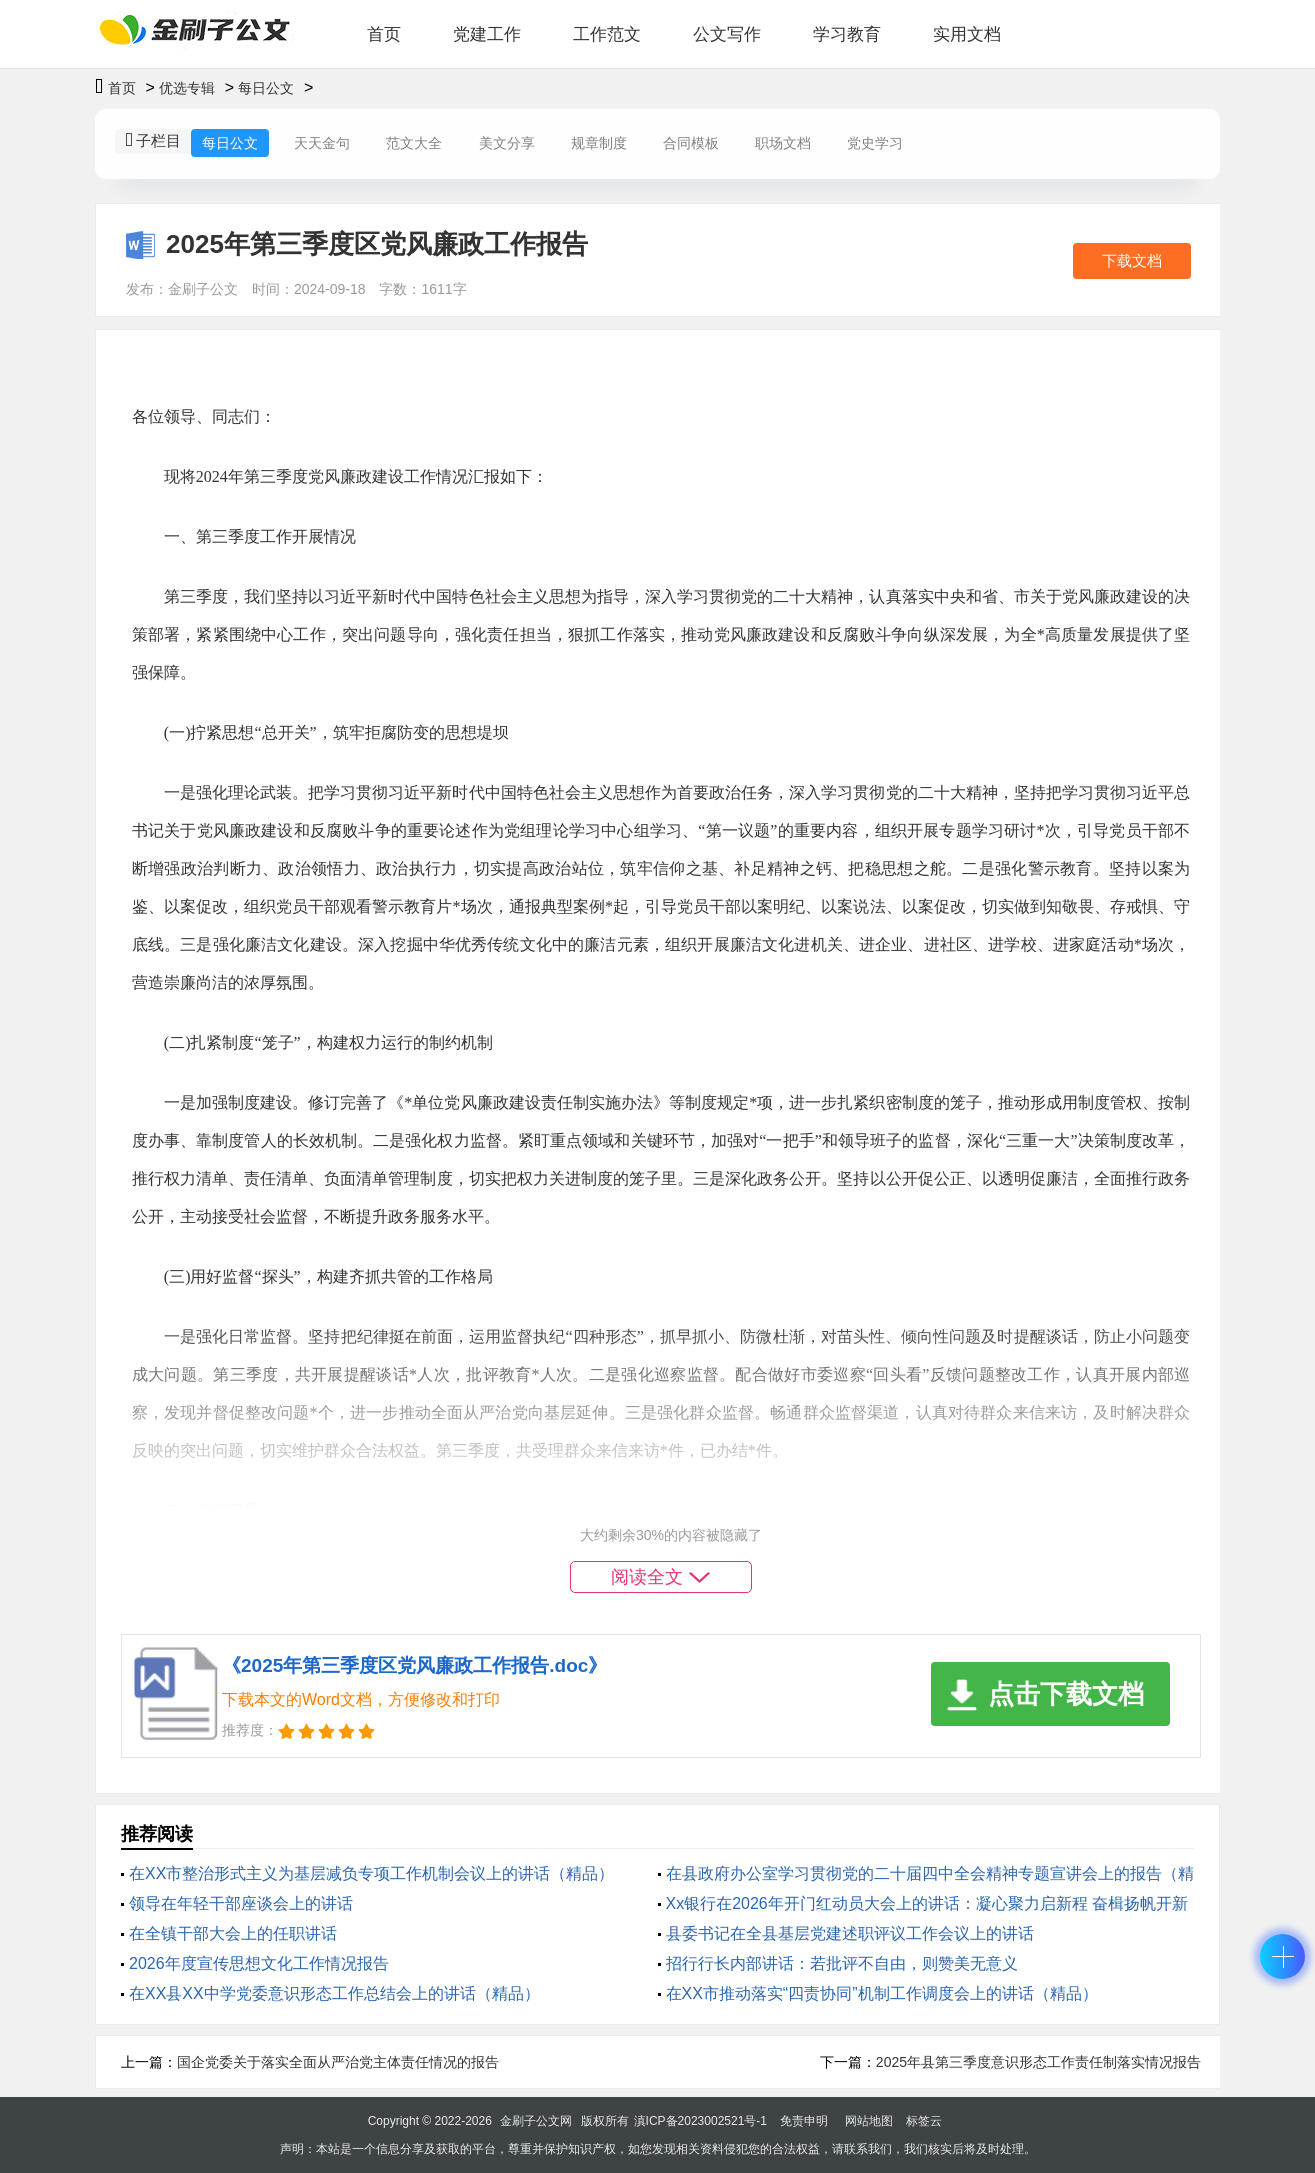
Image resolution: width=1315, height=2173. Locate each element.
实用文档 (967, 34)
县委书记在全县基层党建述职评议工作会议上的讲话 (850, 1933)
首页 (384, 34)
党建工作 (487, 34)
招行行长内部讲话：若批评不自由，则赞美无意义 (842, 1963)
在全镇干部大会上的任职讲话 (233, 1933)
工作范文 (607, 34)
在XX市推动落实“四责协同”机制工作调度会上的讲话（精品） (882, 1993)
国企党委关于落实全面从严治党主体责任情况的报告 (338, 2062)
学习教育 (847, 34)
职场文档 (783, 143)
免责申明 (804, 2121)
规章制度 (599, 143)
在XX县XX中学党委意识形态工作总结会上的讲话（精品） (334, 1993)
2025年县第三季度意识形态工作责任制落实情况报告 (1038, 2062)
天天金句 (322, 143)
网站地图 (869, 2121)
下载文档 (1132, 260)
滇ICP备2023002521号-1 (700, 2121)
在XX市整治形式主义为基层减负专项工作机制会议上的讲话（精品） (371, 1873)
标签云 (924, 2121)
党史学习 (875, 143)
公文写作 (727, 34)
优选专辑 (187, 88)
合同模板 (691, 143)
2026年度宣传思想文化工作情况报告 (259, 1963)
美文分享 (507, 143)
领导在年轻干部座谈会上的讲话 (241, 1903)
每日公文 (266, 88)
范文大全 (414, 143)
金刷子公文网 (536, 2121)
